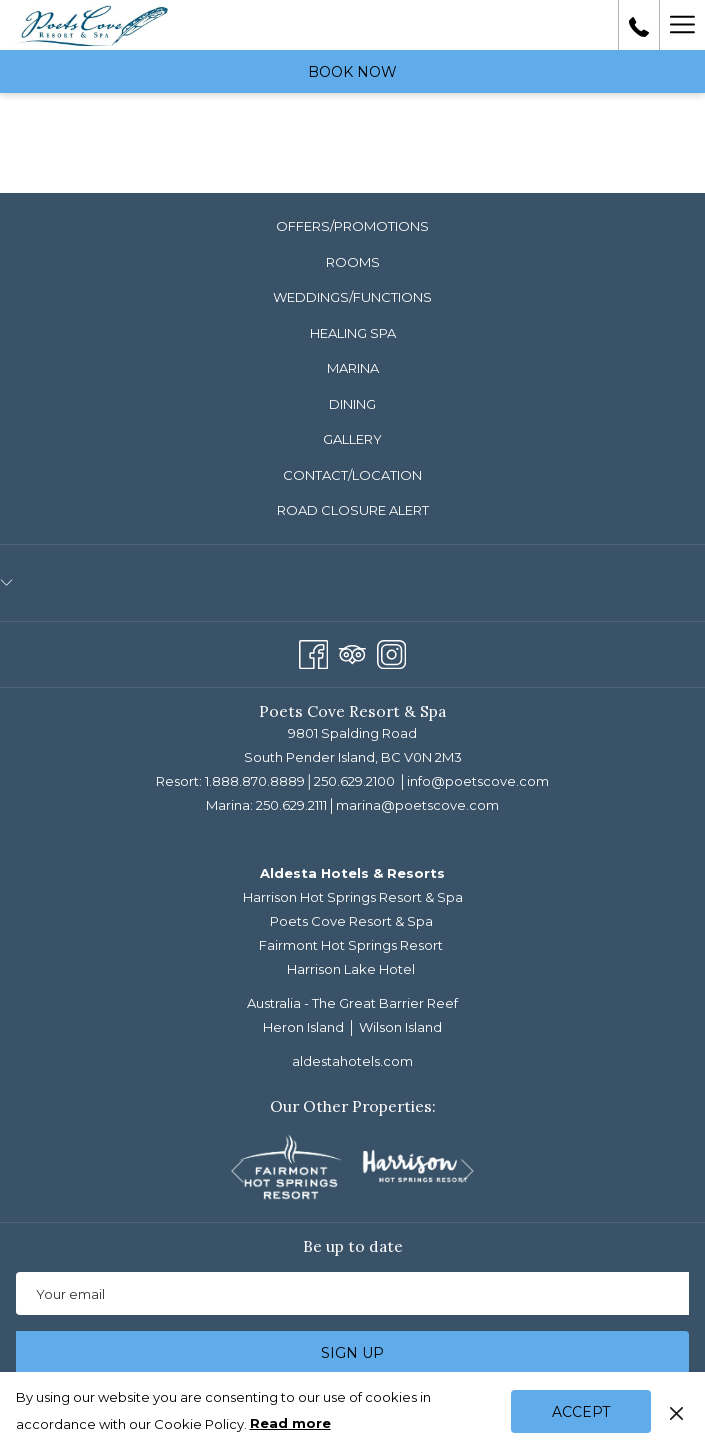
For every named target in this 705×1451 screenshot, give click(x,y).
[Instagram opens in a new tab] (391, 651)
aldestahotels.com (352, 1061)
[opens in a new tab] (290, 1165)
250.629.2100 (354, 781)
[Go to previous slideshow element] (237, 1170)
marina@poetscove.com (417, 805)
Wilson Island (400, 1027)
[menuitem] (352, 226)
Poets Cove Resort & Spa (351, 921)
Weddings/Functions (352, 297)
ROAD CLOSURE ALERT (353, 510)
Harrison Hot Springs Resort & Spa (353, 897)
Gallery (352, 439)
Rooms (353, 262)
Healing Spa (353, 333)
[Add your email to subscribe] (352, 1293)
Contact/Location (352, 475)
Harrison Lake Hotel (351, 969)
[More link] (682, 25)
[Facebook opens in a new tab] (313, 651)
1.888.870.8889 (255, 781)
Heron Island (303, 1027)
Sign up (352, 1353)
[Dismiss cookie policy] (676, 1411)
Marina (353, 368)
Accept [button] (581, 1412)
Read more (292, 1424)
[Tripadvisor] (352, 651)
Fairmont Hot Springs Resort (351, 945)
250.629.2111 (291, 805)
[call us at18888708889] (639, 25)
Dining (352, 404)
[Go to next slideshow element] (467, 1170)
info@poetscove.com (478, 781)
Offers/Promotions (352, 226)
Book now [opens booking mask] (352, 72)
